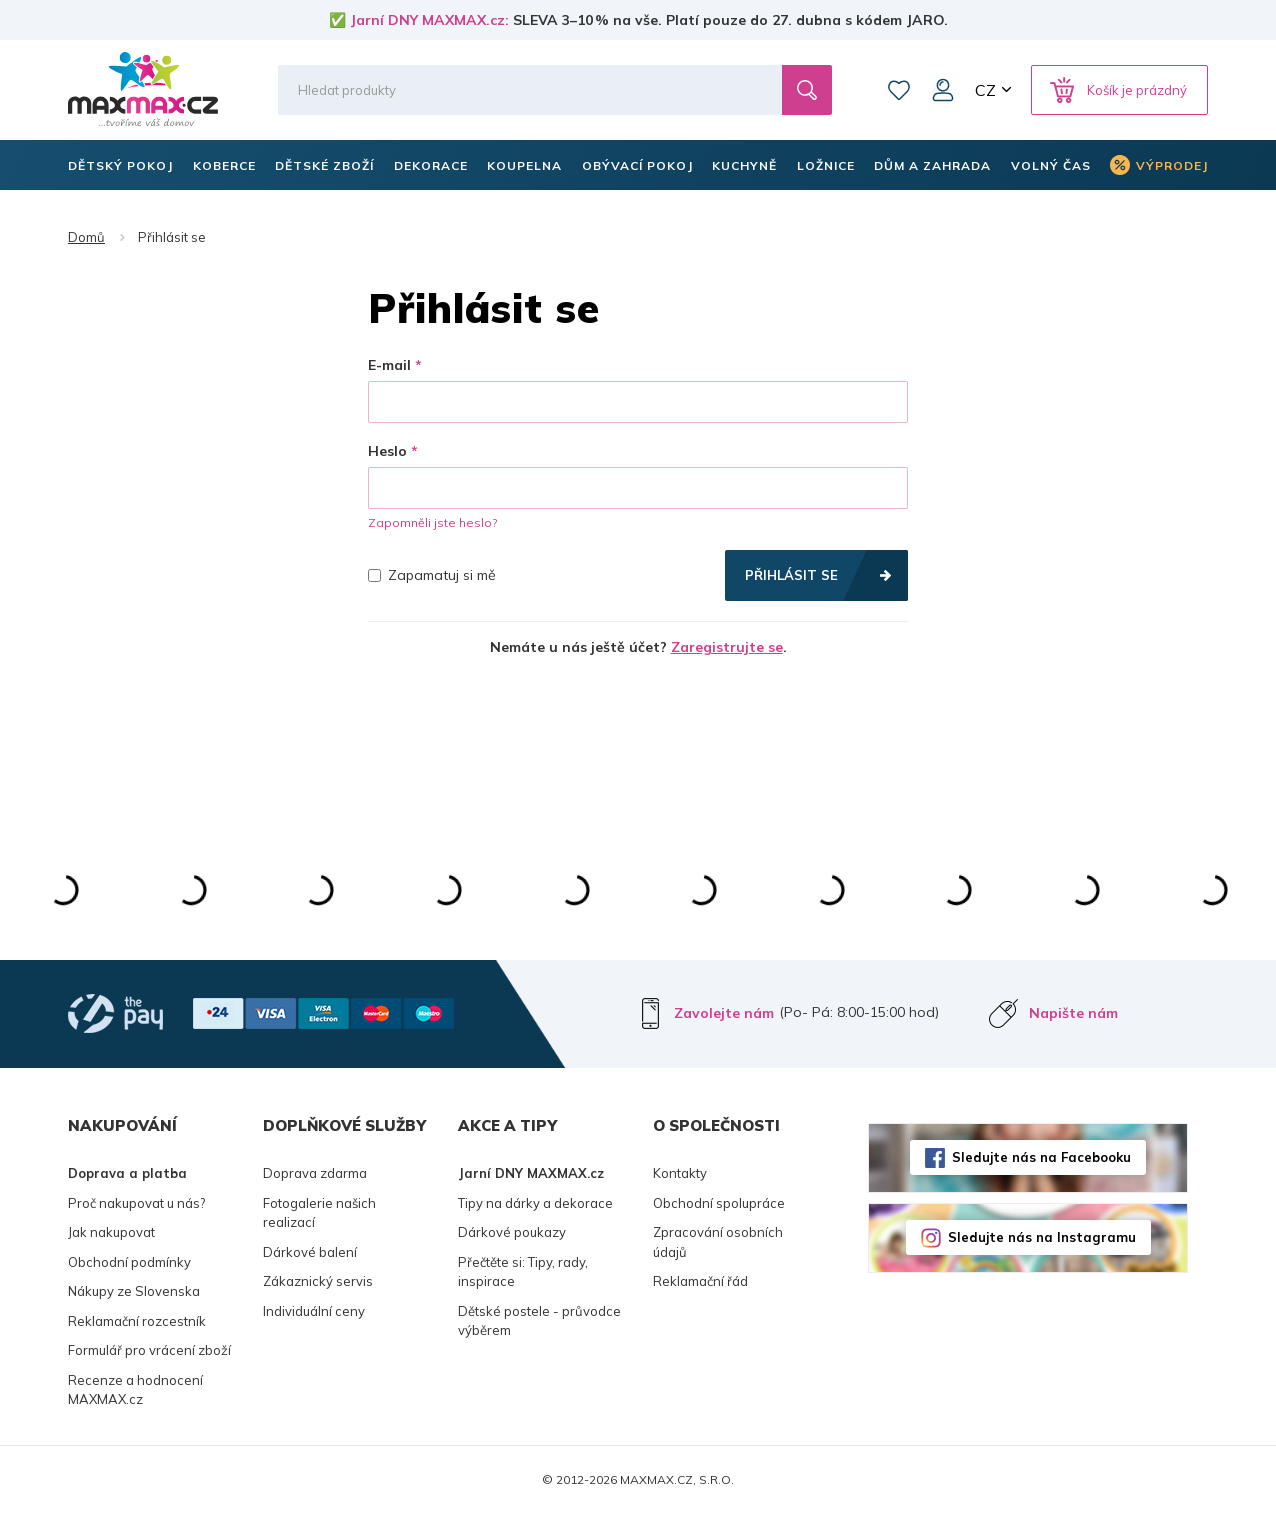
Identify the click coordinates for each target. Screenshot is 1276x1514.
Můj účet (943, 90)
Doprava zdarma (315, 1173)
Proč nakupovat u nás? (136, 1203)
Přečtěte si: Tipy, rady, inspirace (523, 1272)
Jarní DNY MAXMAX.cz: (429, 20)
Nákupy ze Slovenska (134, 1291)
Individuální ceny (314, 1311)
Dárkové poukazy (512, 1232)
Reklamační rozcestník (137, 1321)
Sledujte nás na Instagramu (1042, 1237)
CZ (985, 90)
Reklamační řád (700, 1281)
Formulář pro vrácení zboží (149, 1350)
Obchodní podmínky (129, 1262)
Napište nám (1073, 1013)
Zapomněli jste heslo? (432, 522)
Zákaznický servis (318, 1281)
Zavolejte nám (724, 1013)
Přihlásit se (791, 575)
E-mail (389, 365)
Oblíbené (899, 90)
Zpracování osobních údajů (718, 1242)
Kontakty (680, 1173)
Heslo (387, 451)
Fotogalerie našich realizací (319, 1213)
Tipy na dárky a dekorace (535, 1203)
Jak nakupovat (111, 1232)
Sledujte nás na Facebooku (1041, 1157)
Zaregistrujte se (727, 647)
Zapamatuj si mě (432, 575)
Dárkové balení (310, 1252)
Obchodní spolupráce (719, 1203)
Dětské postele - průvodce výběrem (539, 1321)
